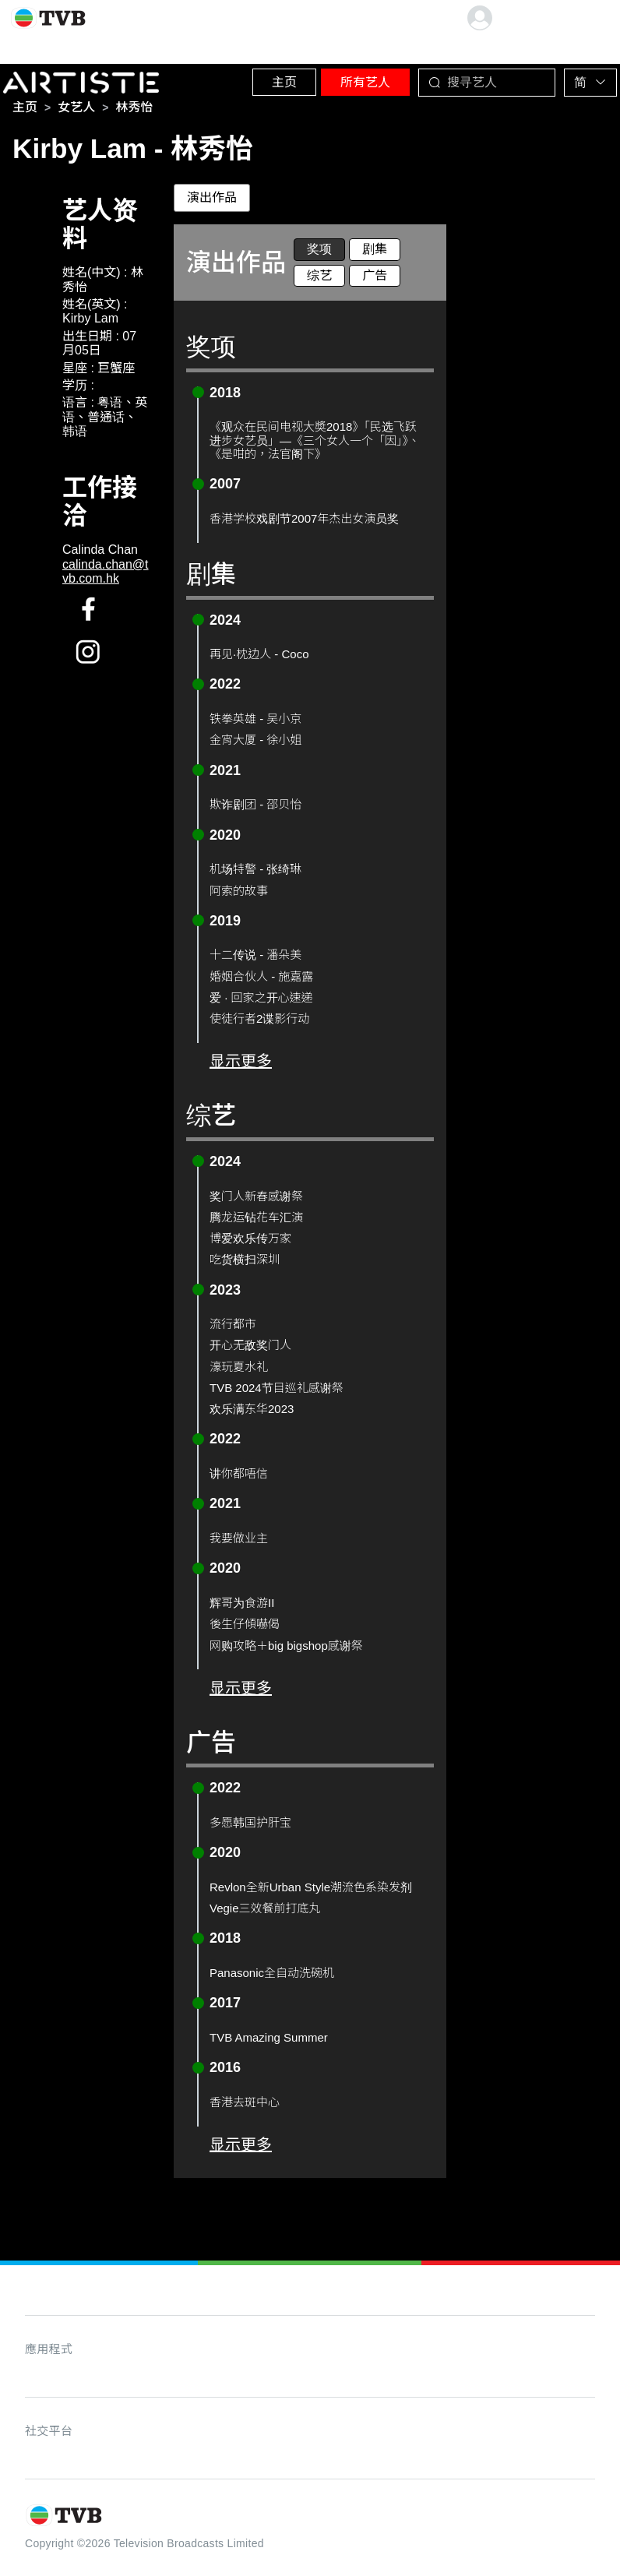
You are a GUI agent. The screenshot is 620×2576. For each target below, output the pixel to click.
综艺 (319, 280)
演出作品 (212, 202)
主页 (262, 77)
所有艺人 (351, 77)
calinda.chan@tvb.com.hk (105, 576)
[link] (24, 112)
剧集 (374, 254)
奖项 (319, 254)
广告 (374, 280)
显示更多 (241, 1066)
